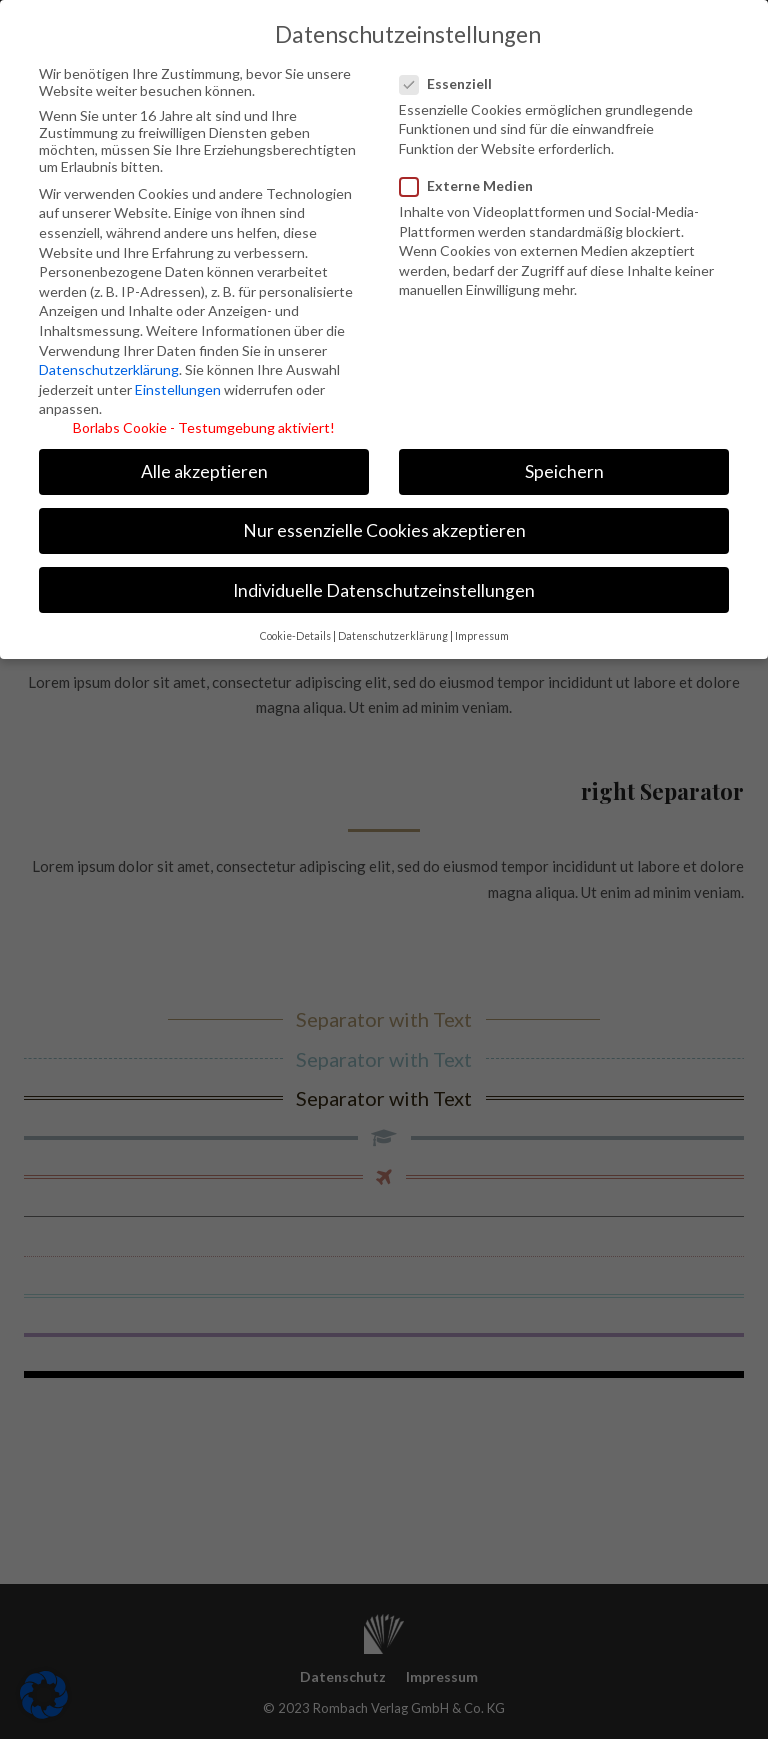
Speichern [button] (564, 463)
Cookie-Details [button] (295, 627)
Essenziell (455, 74)
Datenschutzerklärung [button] (393, 627)
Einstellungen (178, 380)
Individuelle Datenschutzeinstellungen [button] (384, 581)
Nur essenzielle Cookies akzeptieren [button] (384, 522)
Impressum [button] (482, 627)
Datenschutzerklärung (109, 360)
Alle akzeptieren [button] (204, 463)
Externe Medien (468, 176)
